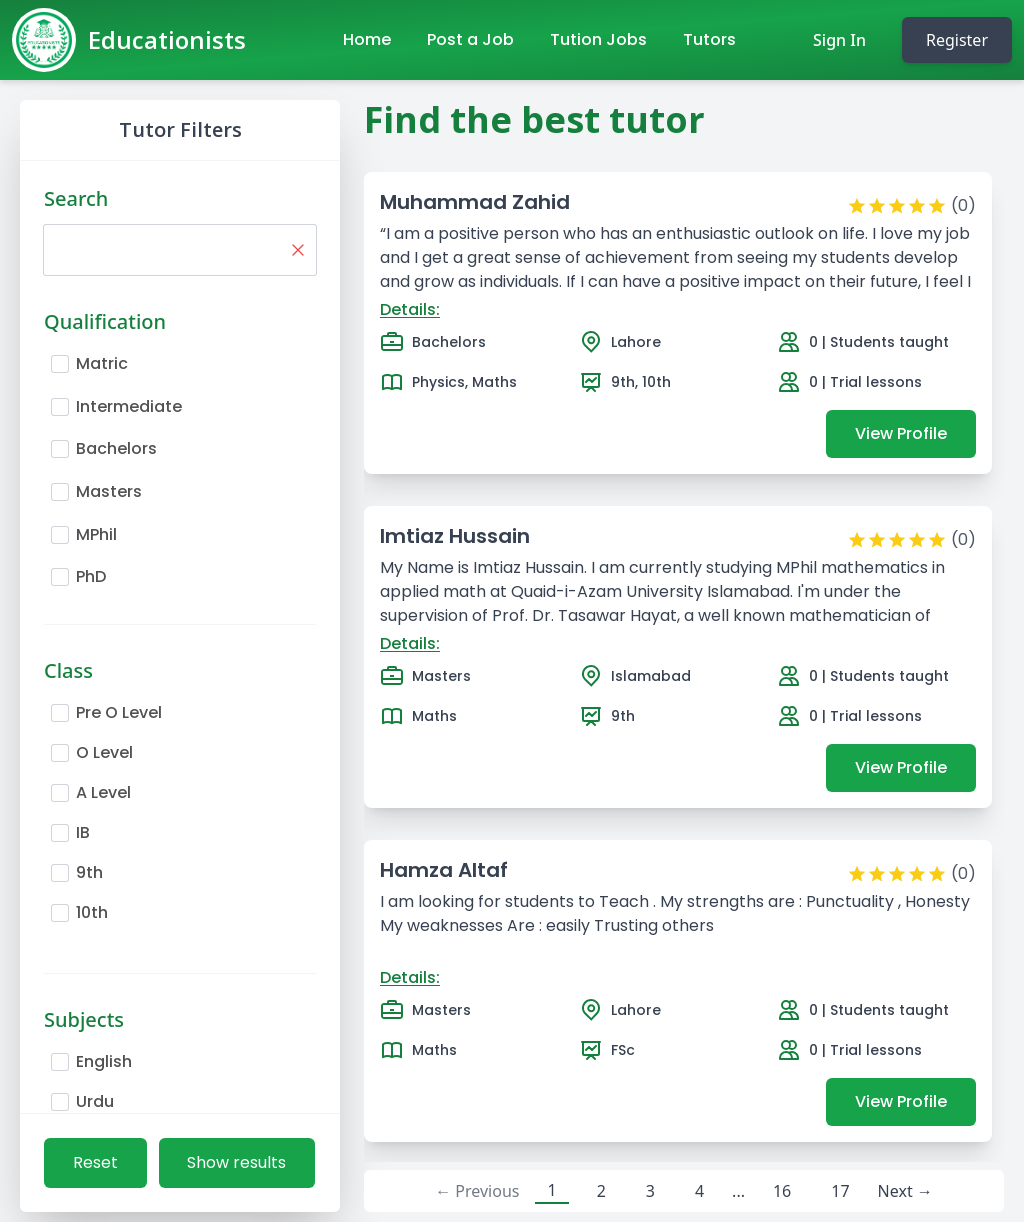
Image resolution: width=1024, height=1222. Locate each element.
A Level (103, 792)
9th (89, 872)
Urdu (95, 1101)
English (104, 1061)
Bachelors (116, 448)
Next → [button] (905, 1191)
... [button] (738, 1191)
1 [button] (551, 1190)
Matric (102, 363)
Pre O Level (119, 712)
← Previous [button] (477, 1191)
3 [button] (650, 1191)
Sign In (839, 40)
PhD (91, 576)
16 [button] (782, 1191)
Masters (109, 491)
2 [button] (601, 1191)
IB (83, 832)
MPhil (96, 534)
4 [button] (699, 1191)
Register (957, 40)
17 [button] (840, 1191)
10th (92, 912)
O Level (104, 752)
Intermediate (129, 406)
